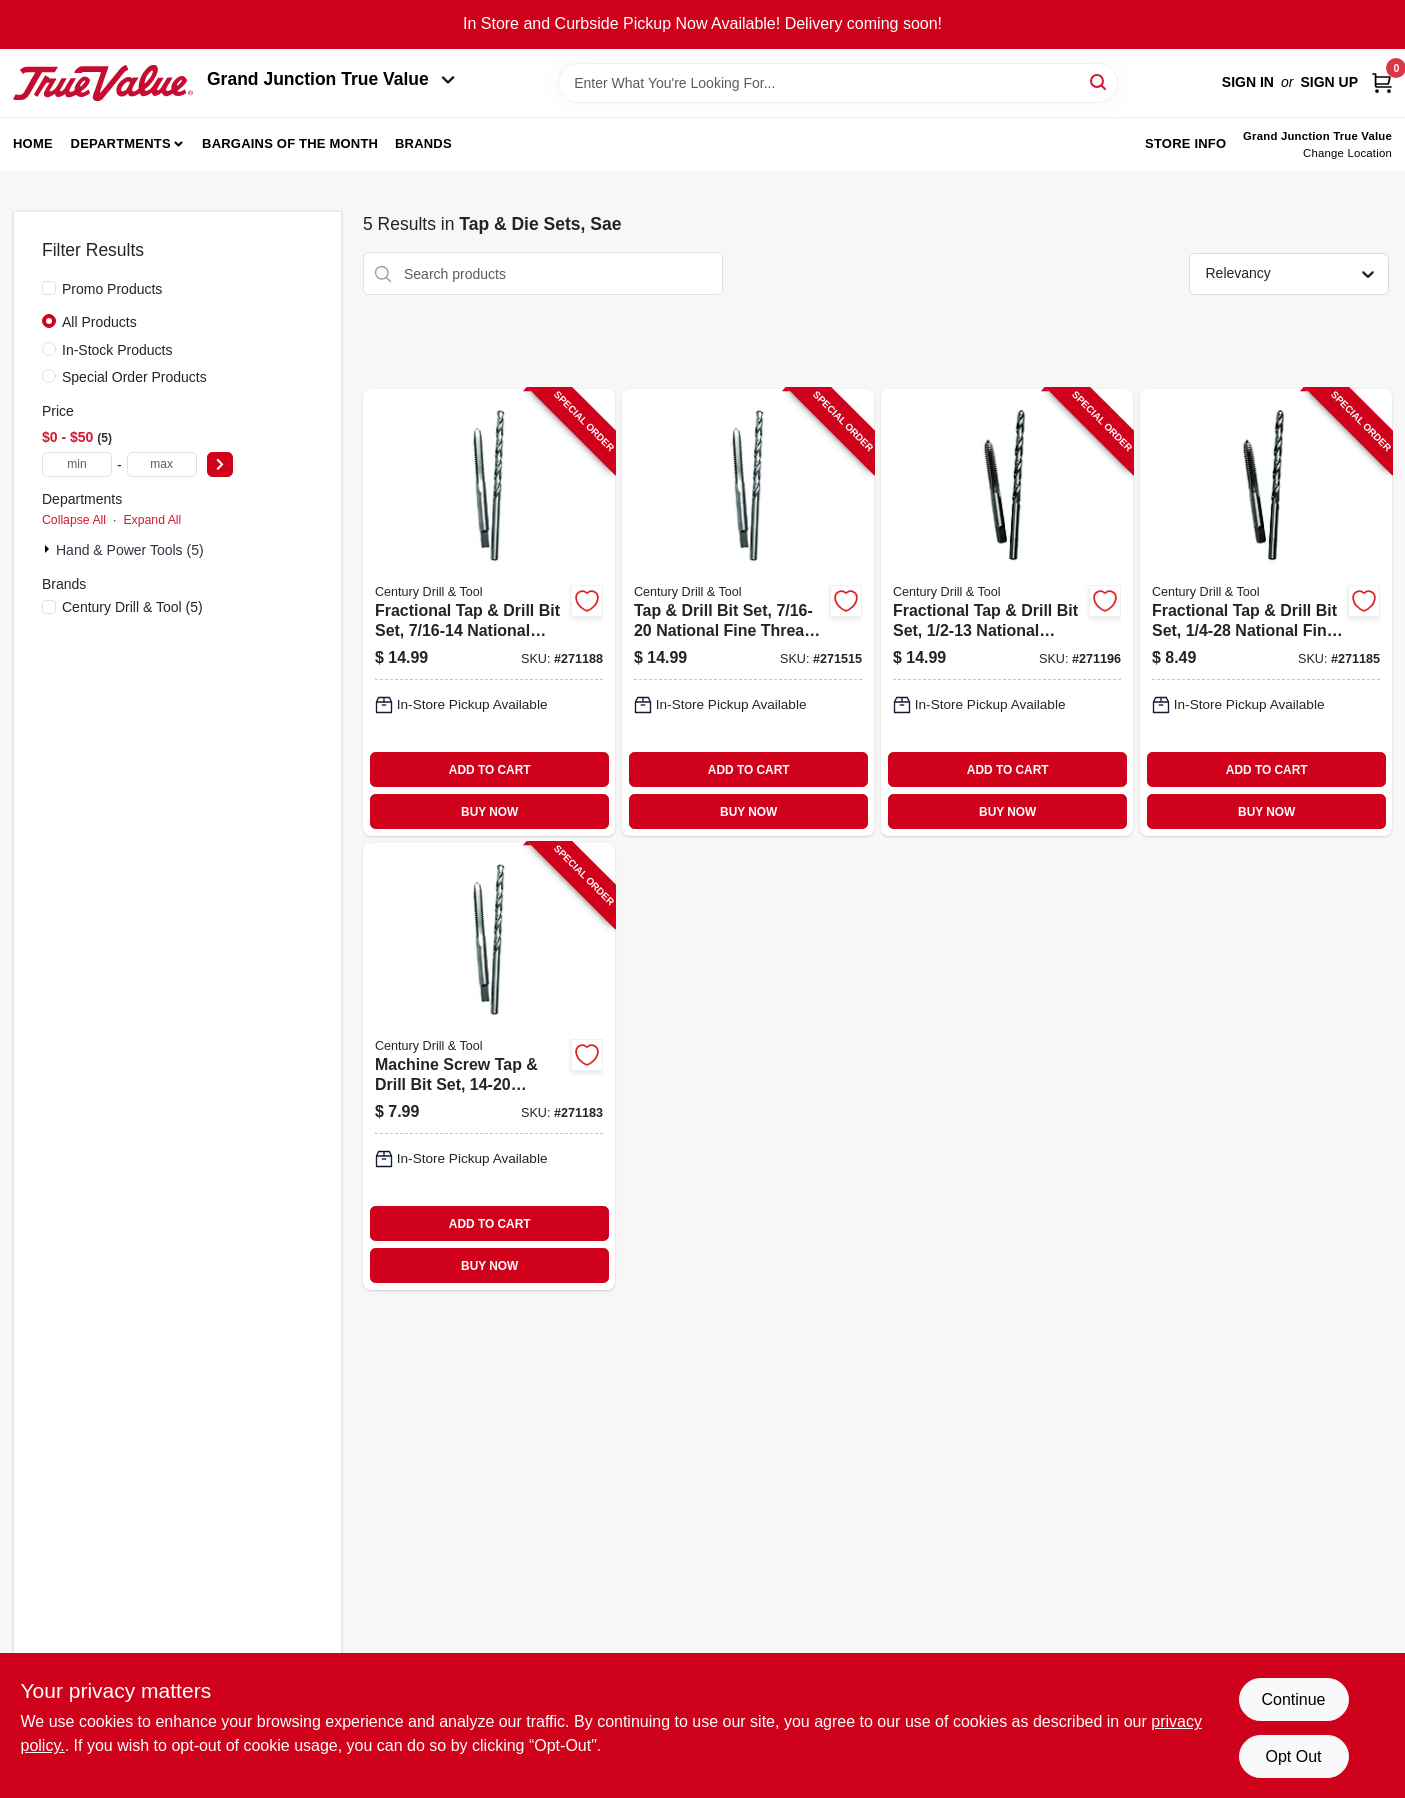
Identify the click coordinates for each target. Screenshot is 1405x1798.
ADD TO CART (490, 770)
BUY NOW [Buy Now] (489, 812)
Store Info (1185, 143)
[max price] (162, 464)
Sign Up (1329, 82)
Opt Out (1293, 1756)
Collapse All (74, 520)
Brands (423, 143)
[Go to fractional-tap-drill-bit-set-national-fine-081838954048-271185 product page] (1266, 612)
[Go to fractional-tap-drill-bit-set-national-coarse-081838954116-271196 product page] (1007, 612)
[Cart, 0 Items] (1382, 82)
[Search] (1099, 81)
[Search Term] (838, 83)
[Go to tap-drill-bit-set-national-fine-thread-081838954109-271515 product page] (748, 612)
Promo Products (112, 289)
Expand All (152, 520)
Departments (121, 143)
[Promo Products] (49, 288)
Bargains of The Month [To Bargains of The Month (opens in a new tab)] (290, 143)
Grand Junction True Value (331, 79)
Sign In (1248, 82)
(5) (132, 607)
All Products (99, 322)
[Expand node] (49, 549)
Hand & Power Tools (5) (130, 550)
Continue (1293, 1699)
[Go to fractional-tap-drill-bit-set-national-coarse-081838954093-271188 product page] (489, 612)
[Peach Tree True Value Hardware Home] (103, 83)
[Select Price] (220, 464)
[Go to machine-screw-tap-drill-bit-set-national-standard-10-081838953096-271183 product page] (489, 1066)
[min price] (77, 464)
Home (33, 143)
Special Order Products (134, 377)
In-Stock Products (117, 350)
